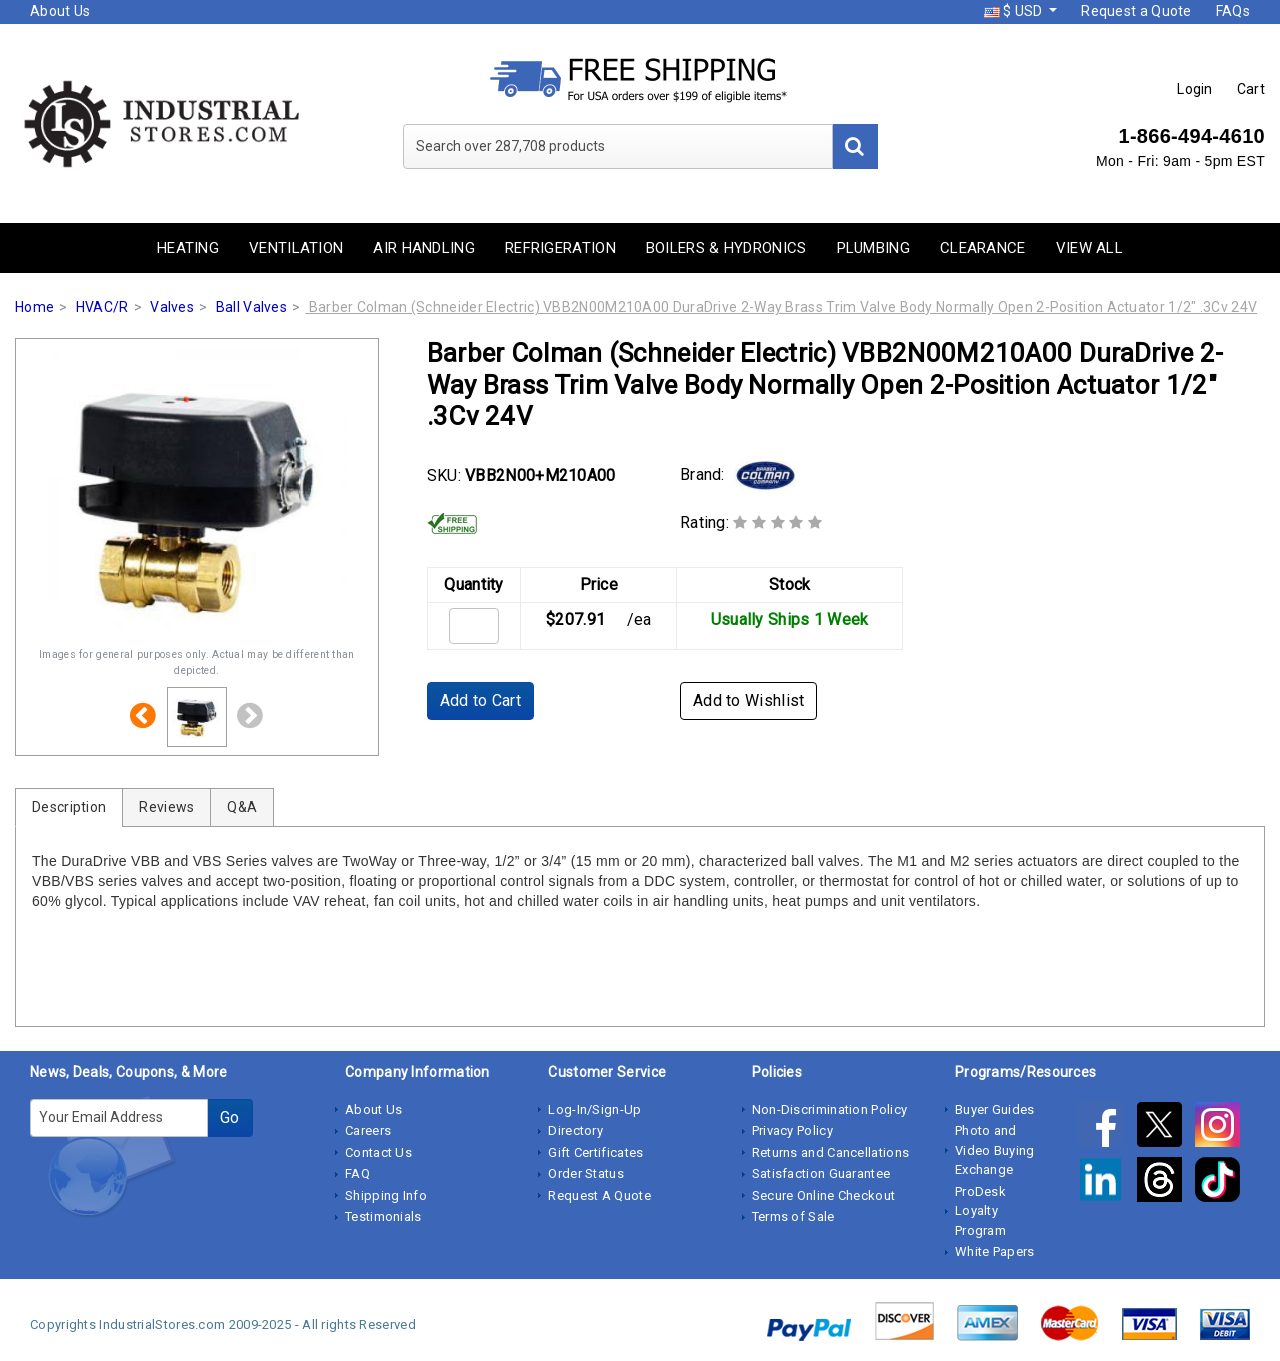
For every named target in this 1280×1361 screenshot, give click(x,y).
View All (1089, 248)
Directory (575, 1130)
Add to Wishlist (749, 700)
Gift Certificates (595, 1152)
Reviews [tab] (166, 807)
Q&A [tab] (242, 807)
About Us (60, 11)
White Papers (995, 1251)
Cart (1251, 89)
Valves (172, 307)
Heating (188, 248)
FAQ (357, 1173)
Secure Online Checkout (824, 1195)
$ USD (1015, 11)
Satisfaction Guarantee (821, 1173)
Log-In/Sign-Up (594, 1109)
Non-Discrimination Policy (830, 1109)
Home (34, 307)
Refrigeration (560, 248)
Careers (368, 1130)
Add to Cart (480, 700)
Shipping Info (386, 1195)
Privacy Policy (792, 1130)
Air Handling (424, 248)
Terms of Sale (793, 1216)
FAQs (1233, 11)
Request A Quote (599, 1195)
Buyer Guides (995, 1109)
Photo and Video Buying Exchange (995, 1150)
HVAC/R (102, 307)
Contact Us (378, 1152)
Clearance (983, 248)
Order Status (586, 1173)
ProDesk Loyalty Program (980, 1211)
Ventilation (296, 248)
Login (1195, 89)
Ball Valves (251, 307)
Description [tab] (69, 807)
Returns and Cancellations (831, 1152)
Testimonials (383, 1216)
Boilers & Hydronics (726, 248)
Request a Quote (1136, 11)
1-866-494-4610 (1191, 136)
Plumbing (873, 248)
